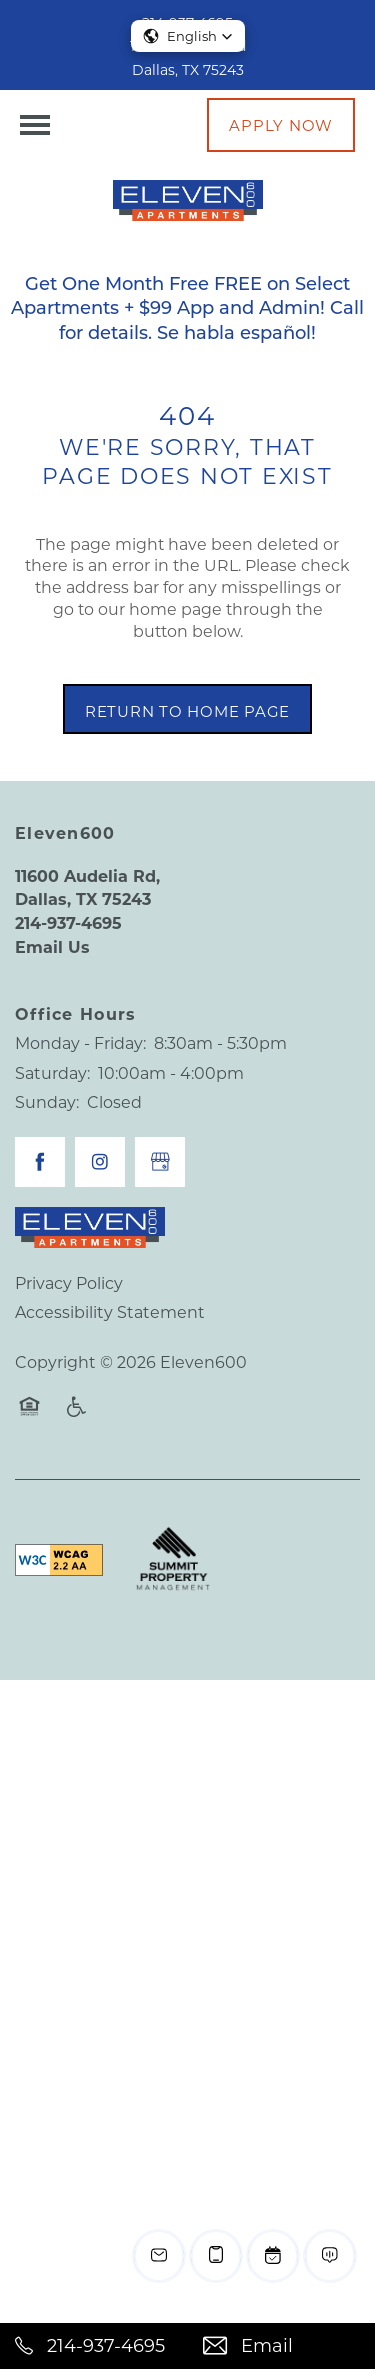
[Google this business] (160, 1162)
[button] (281, 125)
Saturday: (52, 1072)
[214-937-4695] (94, 2346)
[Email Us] (282, 2346)
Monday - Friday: (80, 1042)
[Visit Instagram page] (100, 1162)
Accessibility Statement (110, 1311)
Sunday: (47, 1101)
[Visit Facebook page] (40, 1162)
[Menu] (35, 125)
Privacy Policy (69, 1282)
